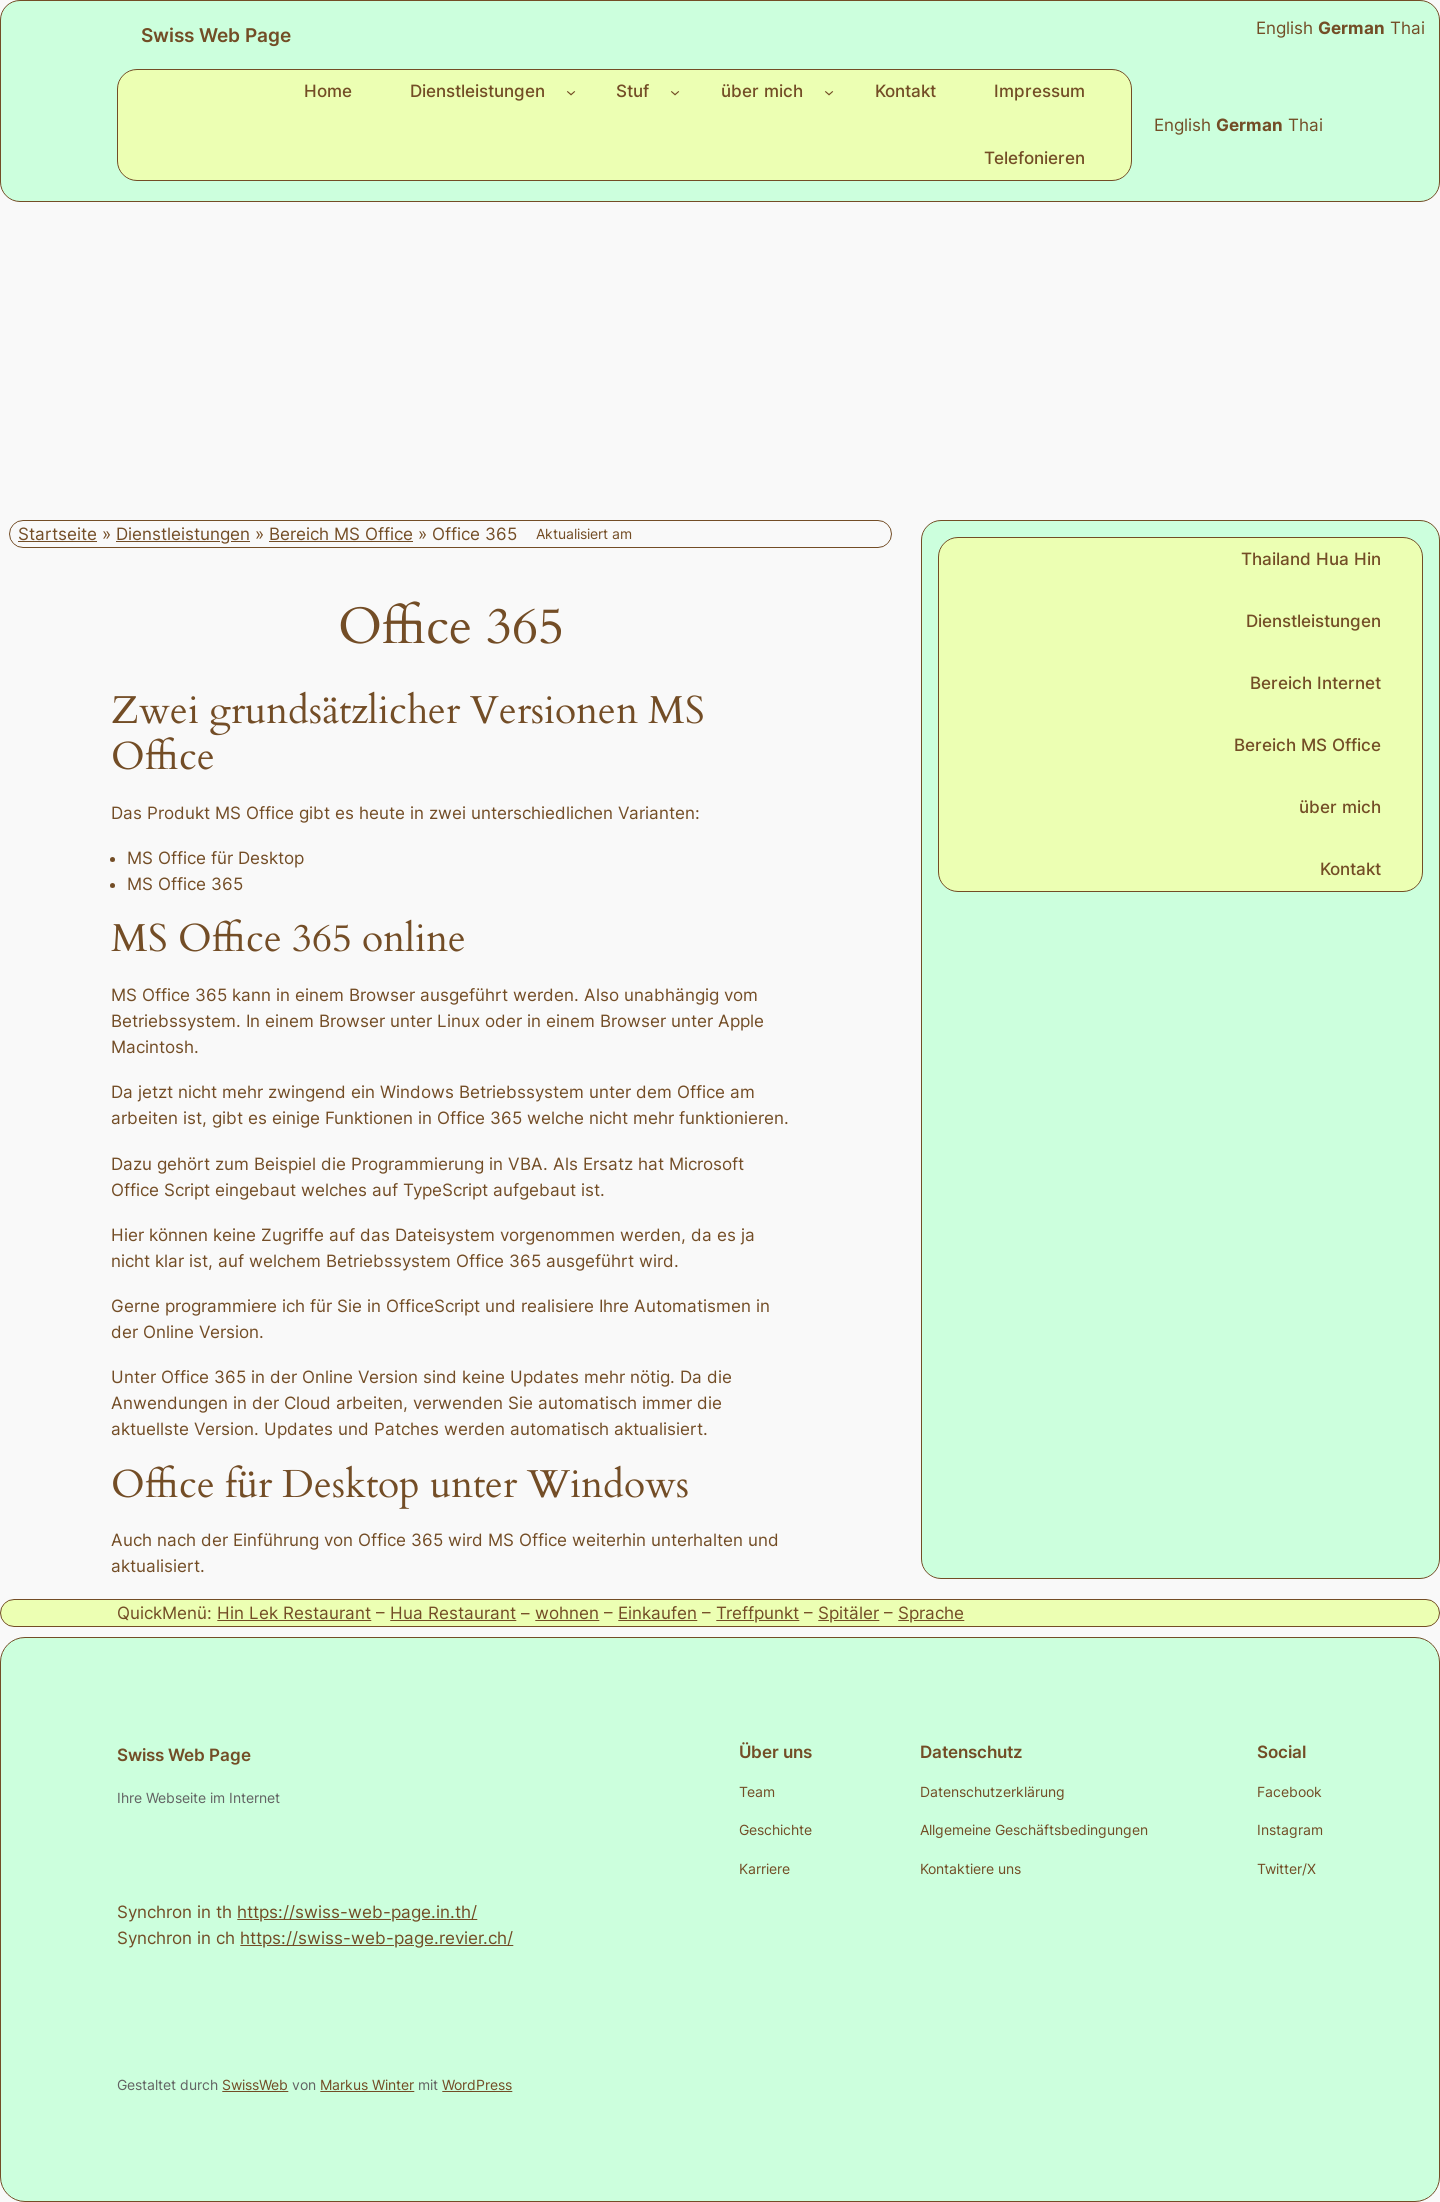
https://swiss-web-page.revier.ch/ (376, 1938)
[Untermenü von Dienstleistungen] (571, 91)
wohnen (567, 1613)
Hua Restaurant (453, 1613)
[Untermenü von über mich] (829, 91)
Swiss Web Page (216, 35)
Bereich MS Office (341, 534)
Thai (1305, 125)
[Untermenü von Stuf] (675, 91)
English (1182, 125)
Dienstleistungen (183, 534)
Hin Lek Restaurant (294, 1613)
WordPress (477, 2084)
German (1249, 125)
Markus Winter (367, 2084)
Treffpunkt (757, 1613)
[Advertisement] (720, 361)
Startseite (57, 534)
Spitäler (848, 1613)
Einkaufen (657, 1613)
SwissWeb (255, 2084)
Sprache (931, 1613)
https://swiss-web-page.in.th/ (357, 1912)
